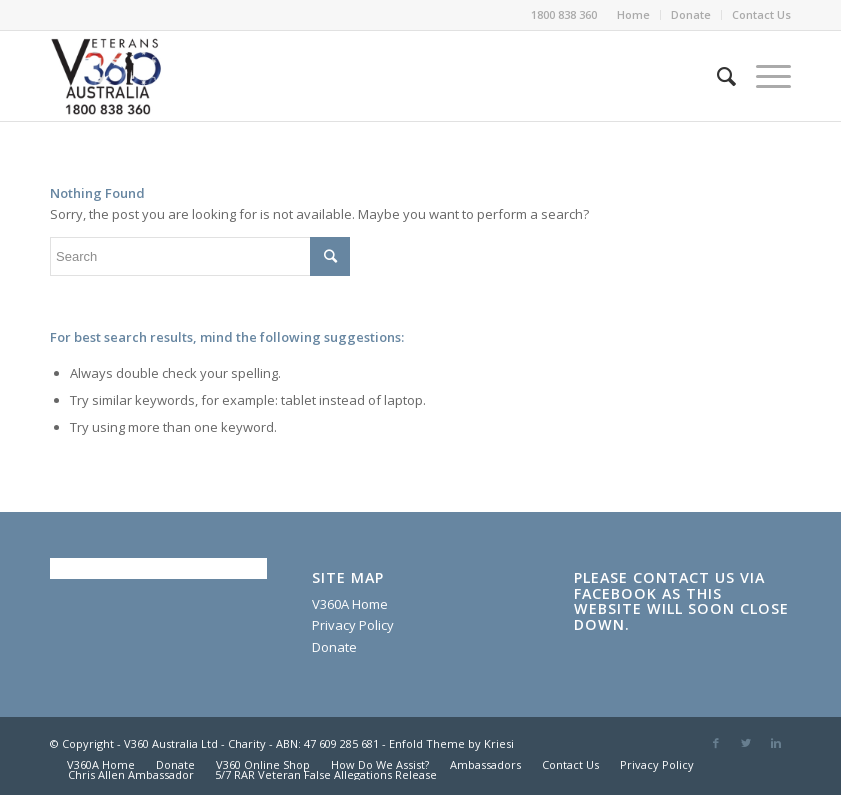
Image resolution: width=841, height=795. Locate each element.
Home (633, 14)
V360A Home (350, 604)
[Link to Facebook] (716, 743)
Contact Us (761, 14)
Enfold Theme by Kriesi (451, 743)
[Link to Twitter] (746, 743)
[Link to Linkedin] (776, 743)
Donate (691, 14)
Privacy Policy (353, 625)
